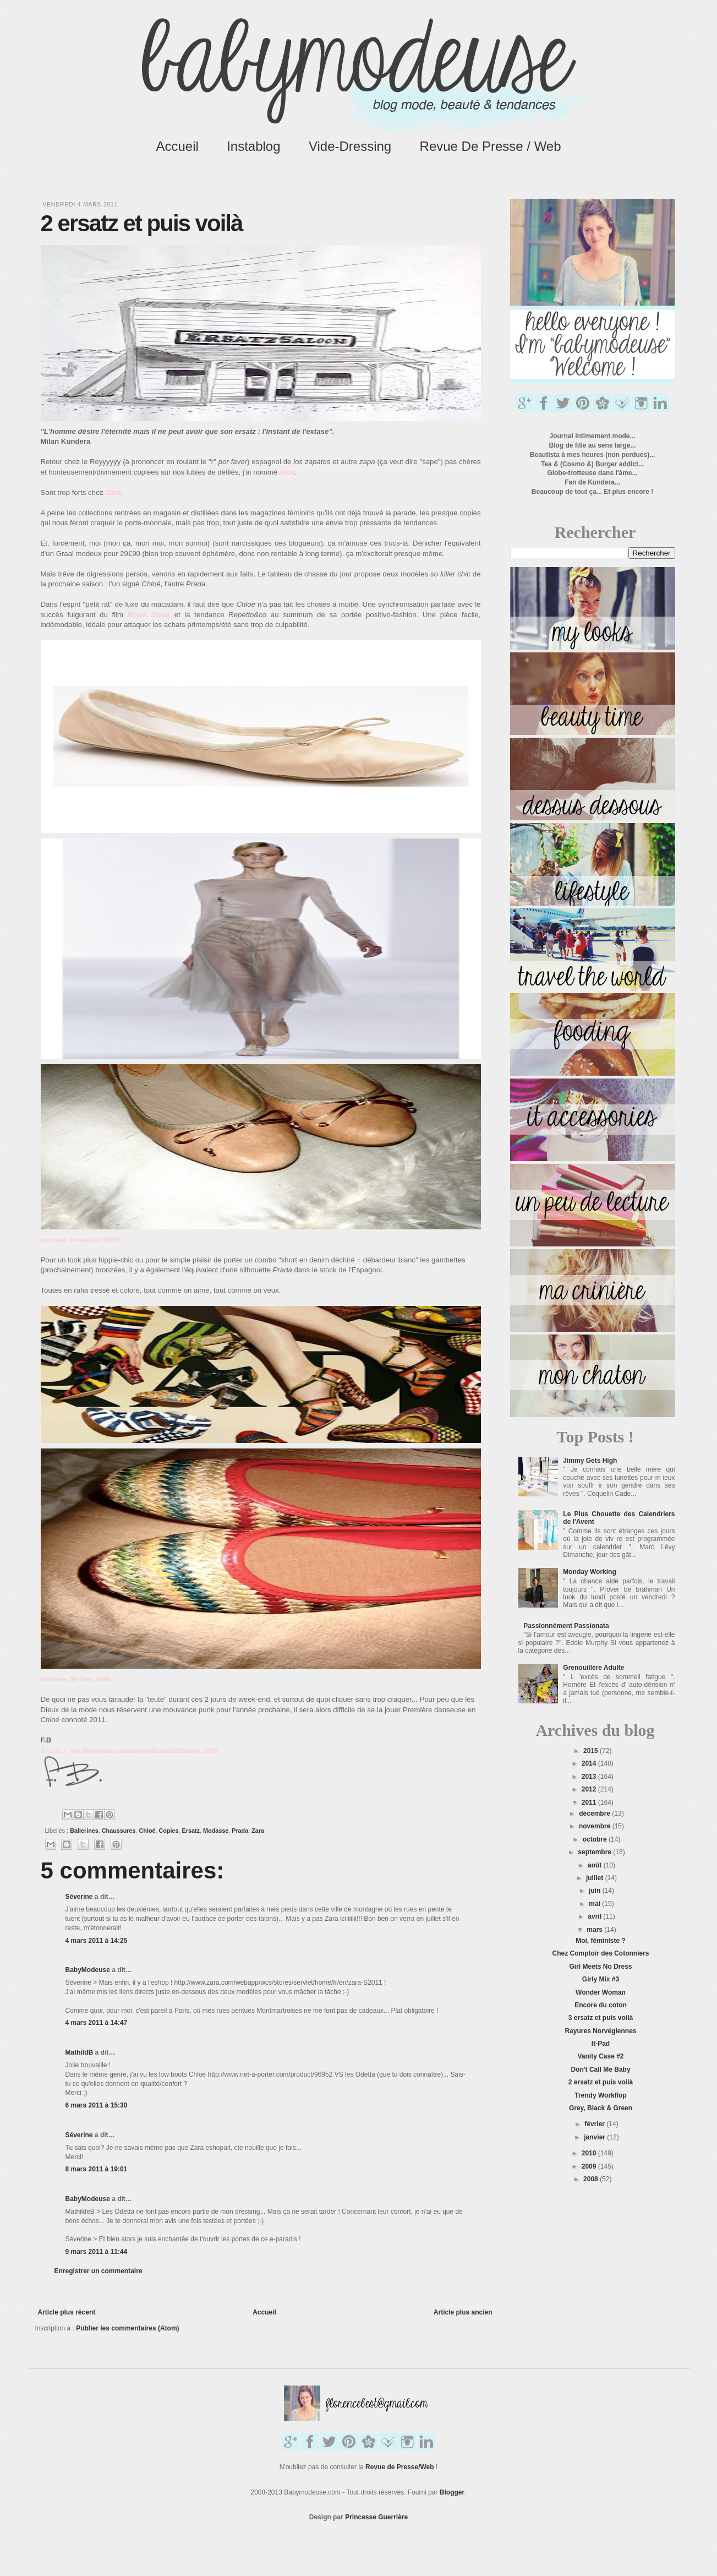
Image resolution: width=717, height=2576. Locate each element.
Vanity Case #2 (600, 2056)
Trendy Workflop (600, 2095)
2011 (590, 1802)
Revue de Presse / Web (490, 146)
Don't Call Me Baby (600, 2069)
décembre (595, 1813)
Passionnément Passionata (566, 1626)
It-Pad (601, 2043)
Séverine (79, 1896)
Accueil (177, 146)
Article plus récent (67, 2312)
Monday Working (589, 1572)
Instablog (253, 146)
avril (595, 1916)
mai (595, 1904)
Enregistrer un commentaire (98, 2271)
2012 (590, 1789)
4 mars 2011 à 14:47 (96, 2023)
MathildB (79, 2052)
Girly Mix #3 (600, 1979)
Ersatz (191, 1830)
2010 (590, 2153)
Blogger (452, 2492)
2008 (591, 2179)
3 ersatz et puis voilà (600, 2018)
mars (595, 1930)
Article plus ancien (463, 2312)
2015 (591, 1751)
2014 (590, 1763)
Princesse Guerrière (376, 2517)
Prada (240, 1830)
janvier (595, 2137)
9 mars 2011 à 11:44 (96, 2252)
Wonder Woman (601, 1992)
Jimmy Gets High (590, 1460)
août (596, 1865)
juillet (595, 1878)
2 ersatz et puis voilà (600, 2082)
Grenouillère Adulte (593, 1667)
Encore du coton (600, 2005)
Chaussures (119, 1830)
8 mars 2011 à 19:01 (96, 2169)
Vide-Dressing (350, 146)
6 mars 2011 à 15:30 (96, 2105)
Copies (169, 1830)
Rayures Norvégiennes (600, 2031)
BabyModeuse (87, 1970)
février (595, 2124)
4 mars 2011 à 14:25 (96, 1941)
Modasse (215, 1830)
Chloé (147, 1830)
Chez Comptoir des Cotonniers (600, 1953)
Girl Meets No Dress (600, 1966)
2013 (590, 1776)
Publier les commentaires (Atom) (127, 2328)
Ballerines (84, 1830)
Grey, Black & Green (600, 2108)
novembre (595, 1826)
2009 (590, 2166)
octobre (596, 1839)
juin (596, 1890)
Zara (257, 1830)
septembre (595, 1852)
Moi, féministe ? (601, 1941)
